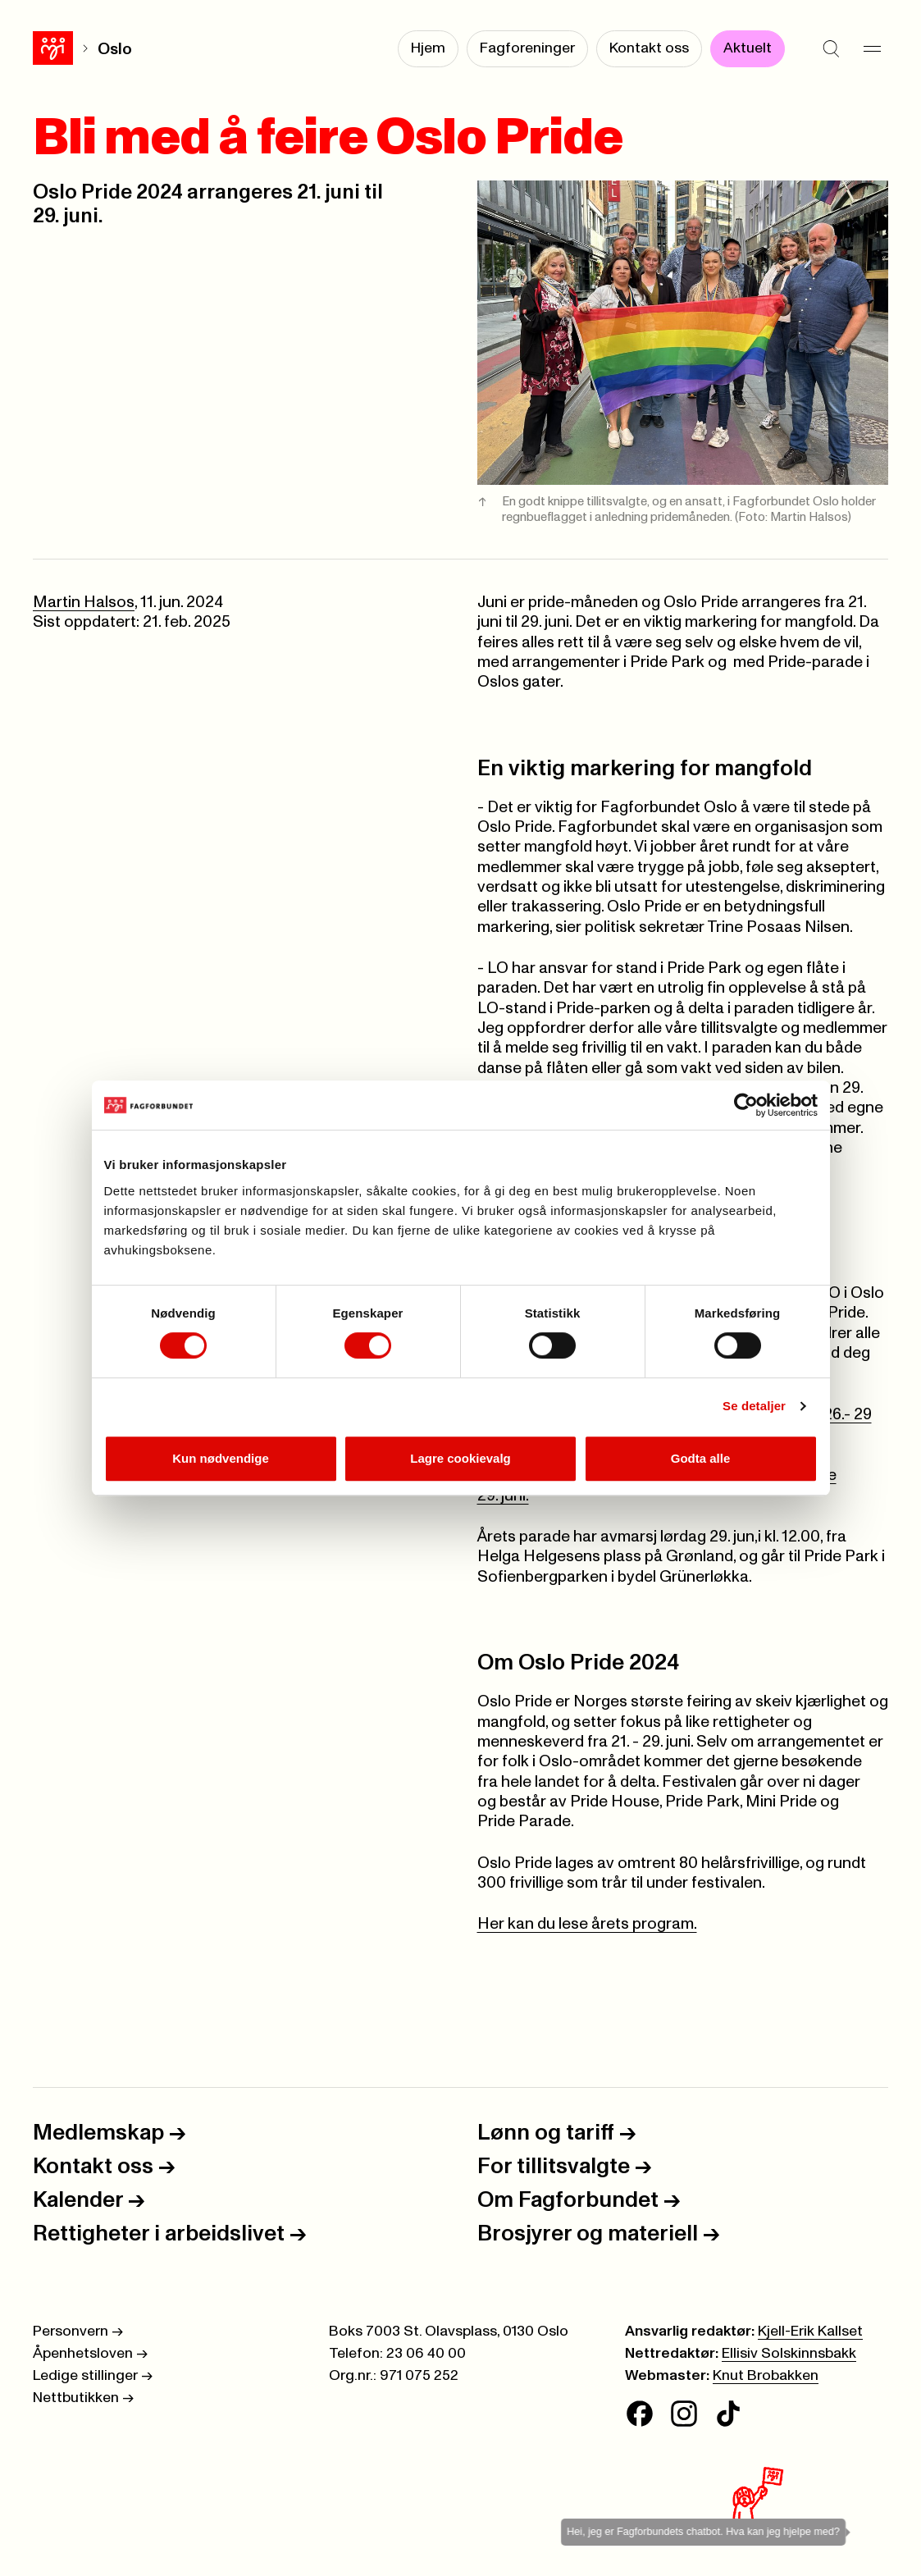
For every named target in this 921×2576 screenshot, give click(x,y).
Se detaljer (754, 1406)
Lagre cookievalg (460, 1458)
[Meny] (871, 49)
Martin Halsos (84, 602)
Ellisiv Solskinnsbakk (789, 2353)
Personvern (78, 2331)
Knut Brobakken (765, 2375)
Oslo (115, 49)
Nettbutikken (83, 2398)
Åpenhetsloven (90, 2353)
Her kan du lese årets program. (587, 1924)
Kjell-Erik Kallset (810, 2331)
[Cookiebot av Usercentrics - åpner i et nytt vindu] (746, 1105)
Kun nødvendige (220, 1458)
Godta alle (701, 1458)
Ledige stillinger (93, 2375)
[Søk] (830, 49)
